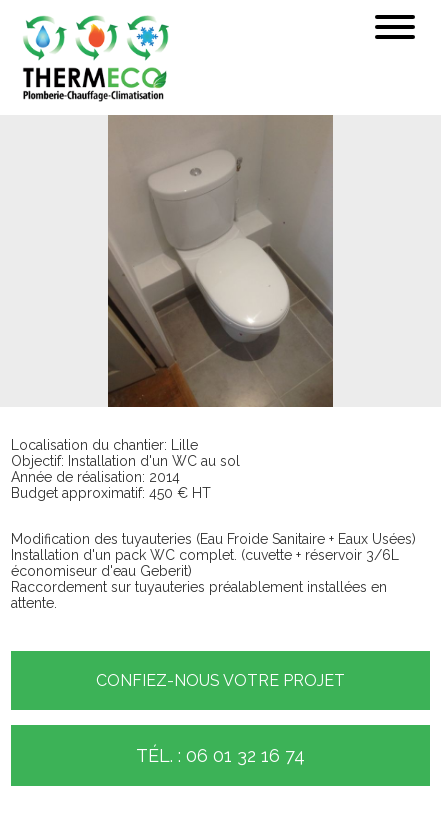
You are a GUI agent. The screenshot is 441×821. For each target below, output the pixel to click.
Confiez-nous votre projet (220, 680)
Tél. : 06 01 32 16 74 (220, 755)
